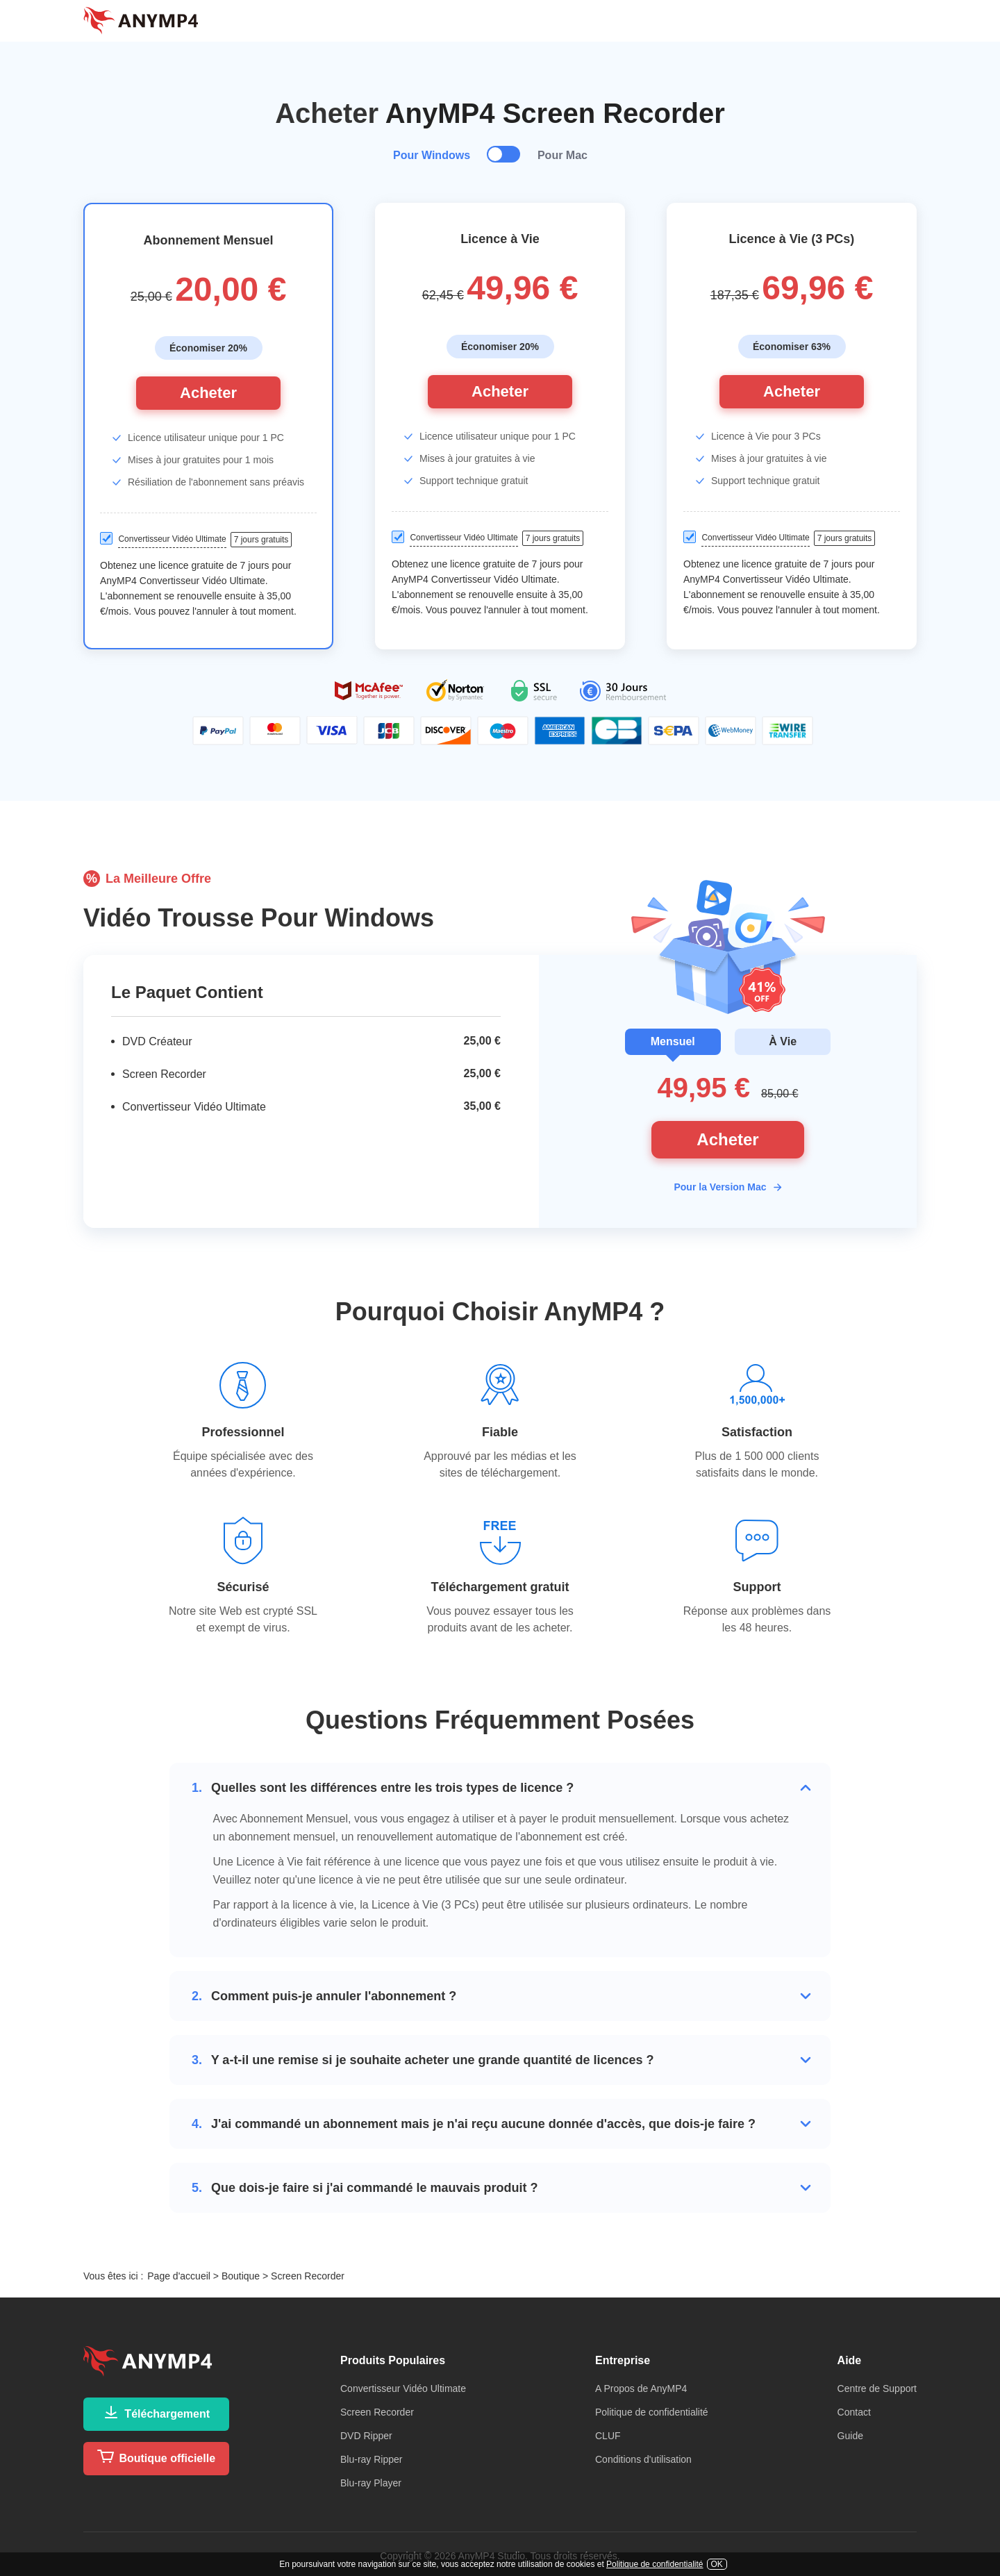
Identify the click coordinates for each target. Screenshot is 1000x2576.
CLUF (608, 2435)
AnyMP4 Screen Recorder (555, 113)
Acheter (208, 392)
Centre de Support (877, 2388)
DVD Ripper (366, 2435)
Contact (854, 2412)
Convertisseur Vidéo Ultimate (403, 2388)
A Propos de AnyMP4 (641, 2388)
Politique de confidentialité (651, 2412)
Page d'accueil (178, 2276)
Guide (850, 2435)
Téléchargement (156, 2412)
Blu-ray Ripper (371, 2459)
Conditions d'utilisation (643, 2459)
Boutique (241, 2276)
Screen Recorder (377, 2412)
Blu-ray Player (370, 2482)
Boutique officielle (156, 2456)
